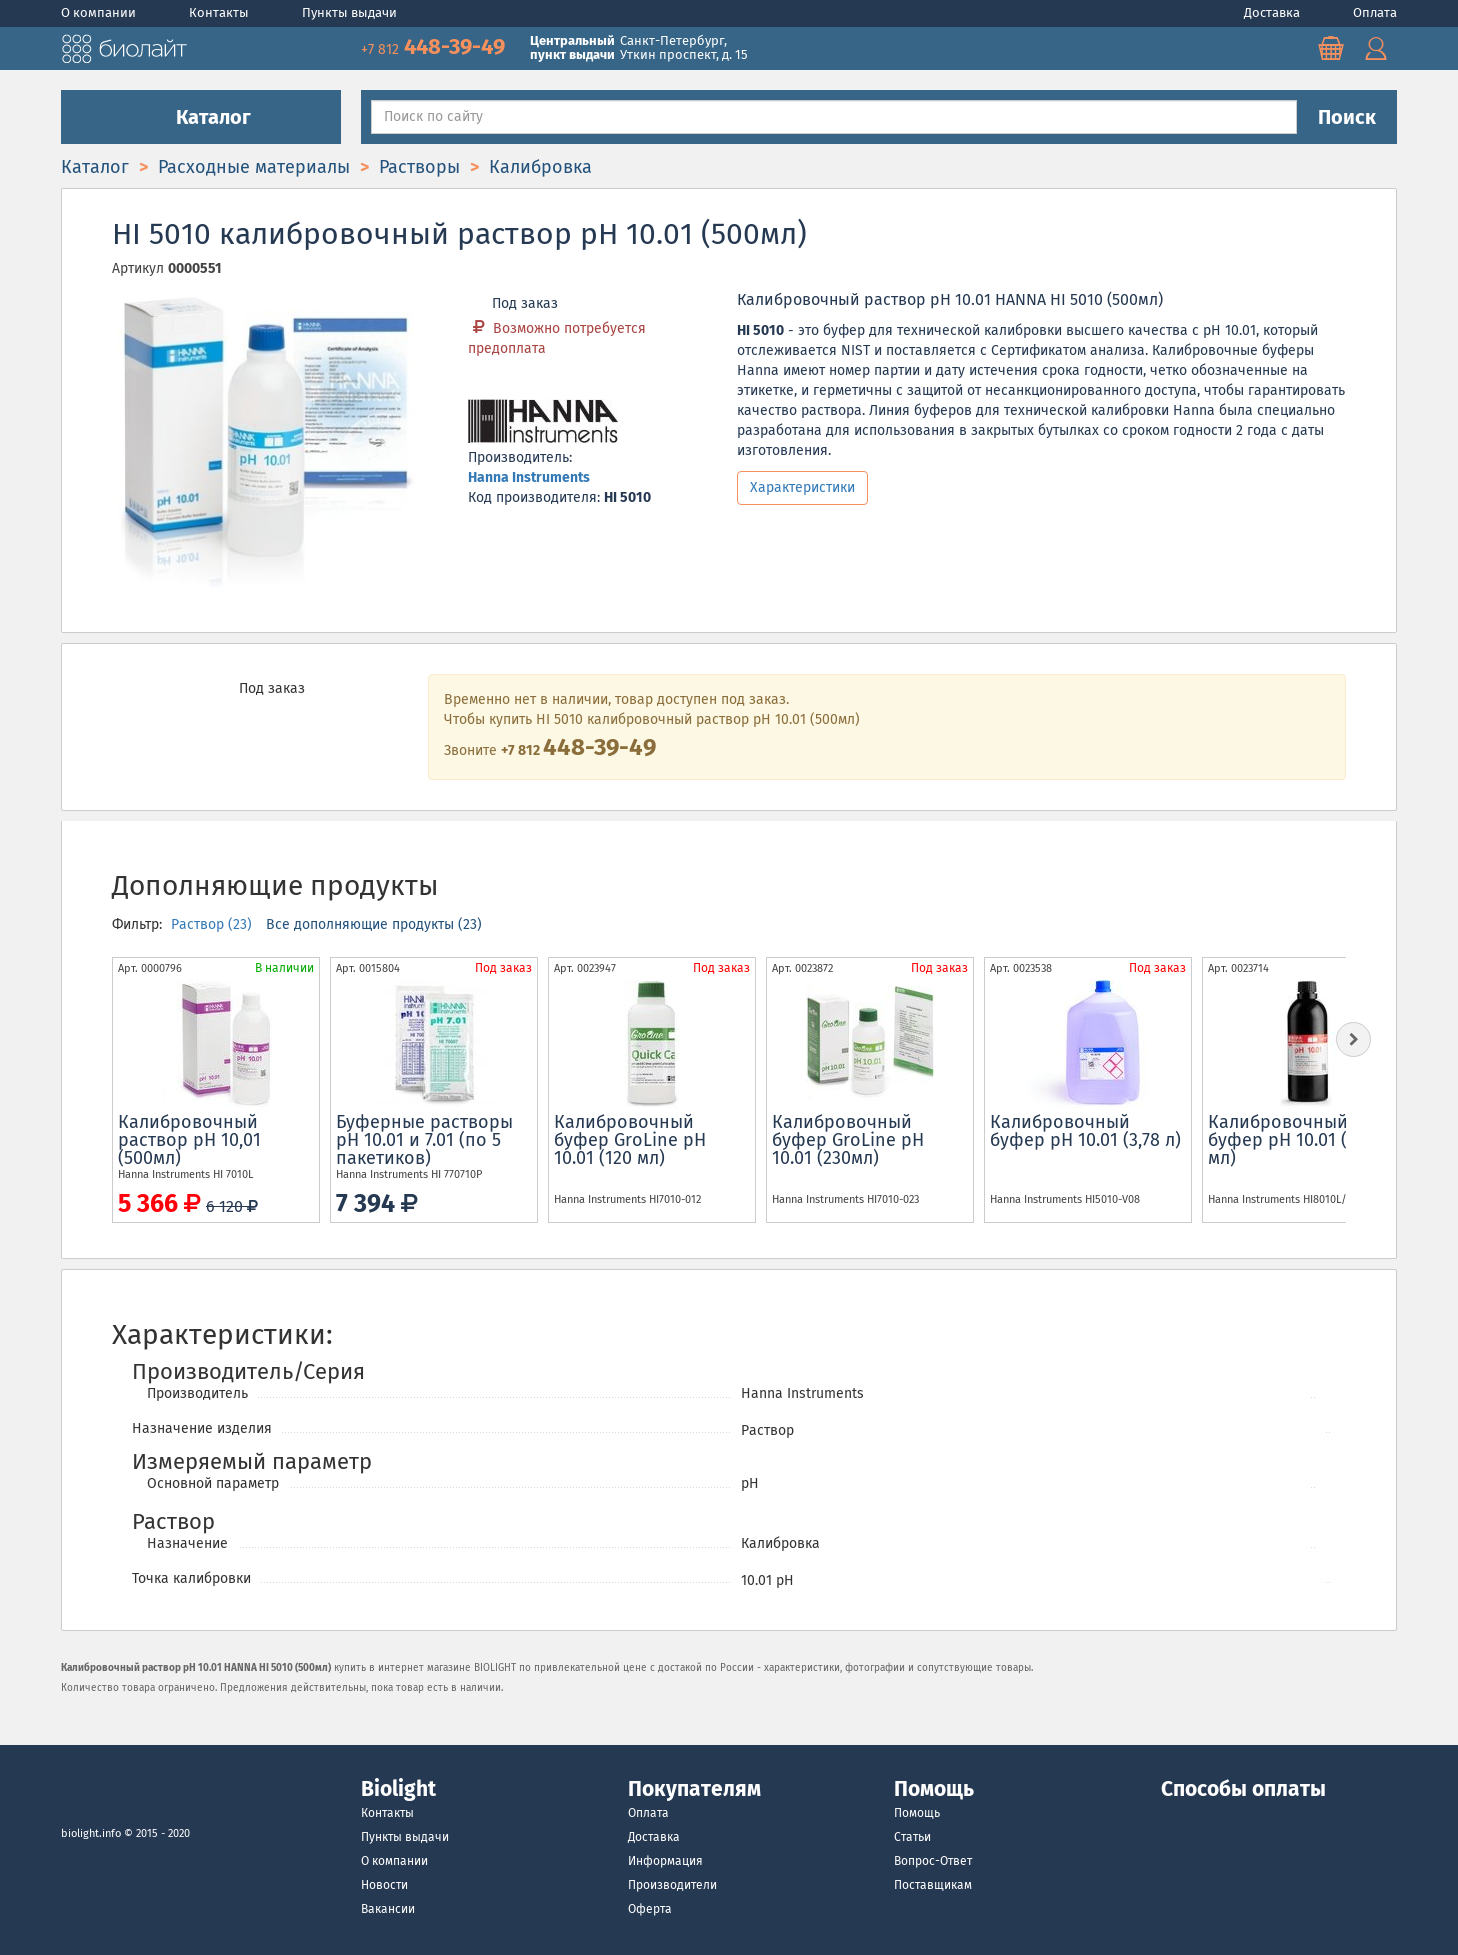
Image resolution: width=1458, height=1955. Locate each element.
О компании (100, 12)
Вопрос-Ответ (933, 1861)
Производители (672, 1885)
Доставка (1273, 12)
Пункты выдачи (349, 12)
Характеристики (802, 487)
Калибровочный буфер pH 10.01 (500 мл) (1292, 1140)
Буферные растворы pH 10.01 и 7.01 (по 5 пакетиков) (424, 1140)
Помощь (917, 1813)
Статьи (912, 1837)
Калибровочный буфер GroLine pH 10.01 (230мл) (848, 1140)
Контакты (220, 12)
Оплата (1375, 12)
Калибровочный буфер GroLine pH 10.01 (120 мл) (630, 1140)
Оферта (650, 1909)
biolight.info (91, 1833)
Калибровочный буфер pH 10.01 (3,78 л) (1085, 1131)
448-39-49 (435, 46)
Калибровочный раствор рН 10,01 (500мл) (189, 1140)
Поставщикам (933, 1885)
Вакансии (388, 1909)
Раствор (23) (213, 924)
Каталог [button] (201, 117)
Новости (384, 1885)
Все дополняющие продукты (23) (374, 924)
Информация (665, 1861)
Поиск (1347, 117)
